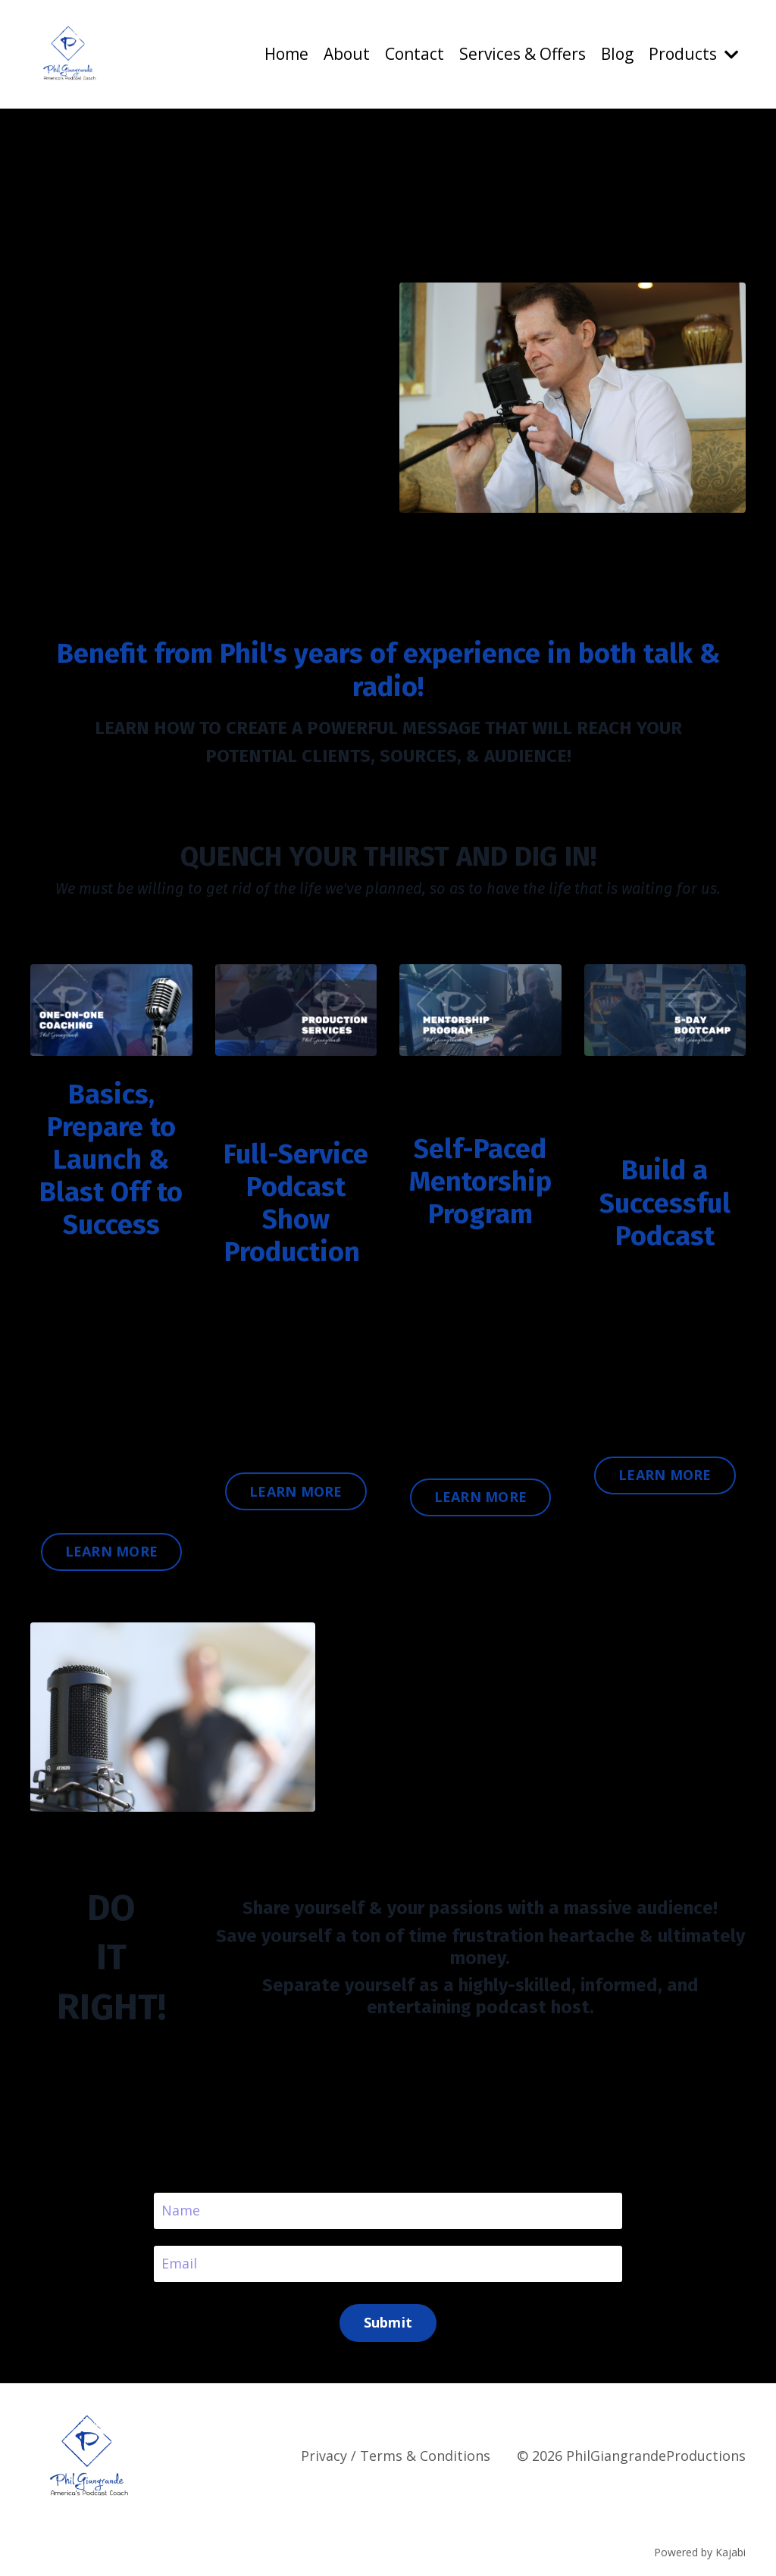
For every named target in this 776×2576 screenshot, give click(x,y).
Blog (617, 53)
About (347, 53)
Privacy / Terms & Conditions (395, 2455)
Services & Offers (522, 53)
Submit (388, 2322)
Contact (414, 53)
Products (693, 53)
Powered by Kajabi (700, 2552)
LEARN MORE (111, 1551)
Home (286, 53)
